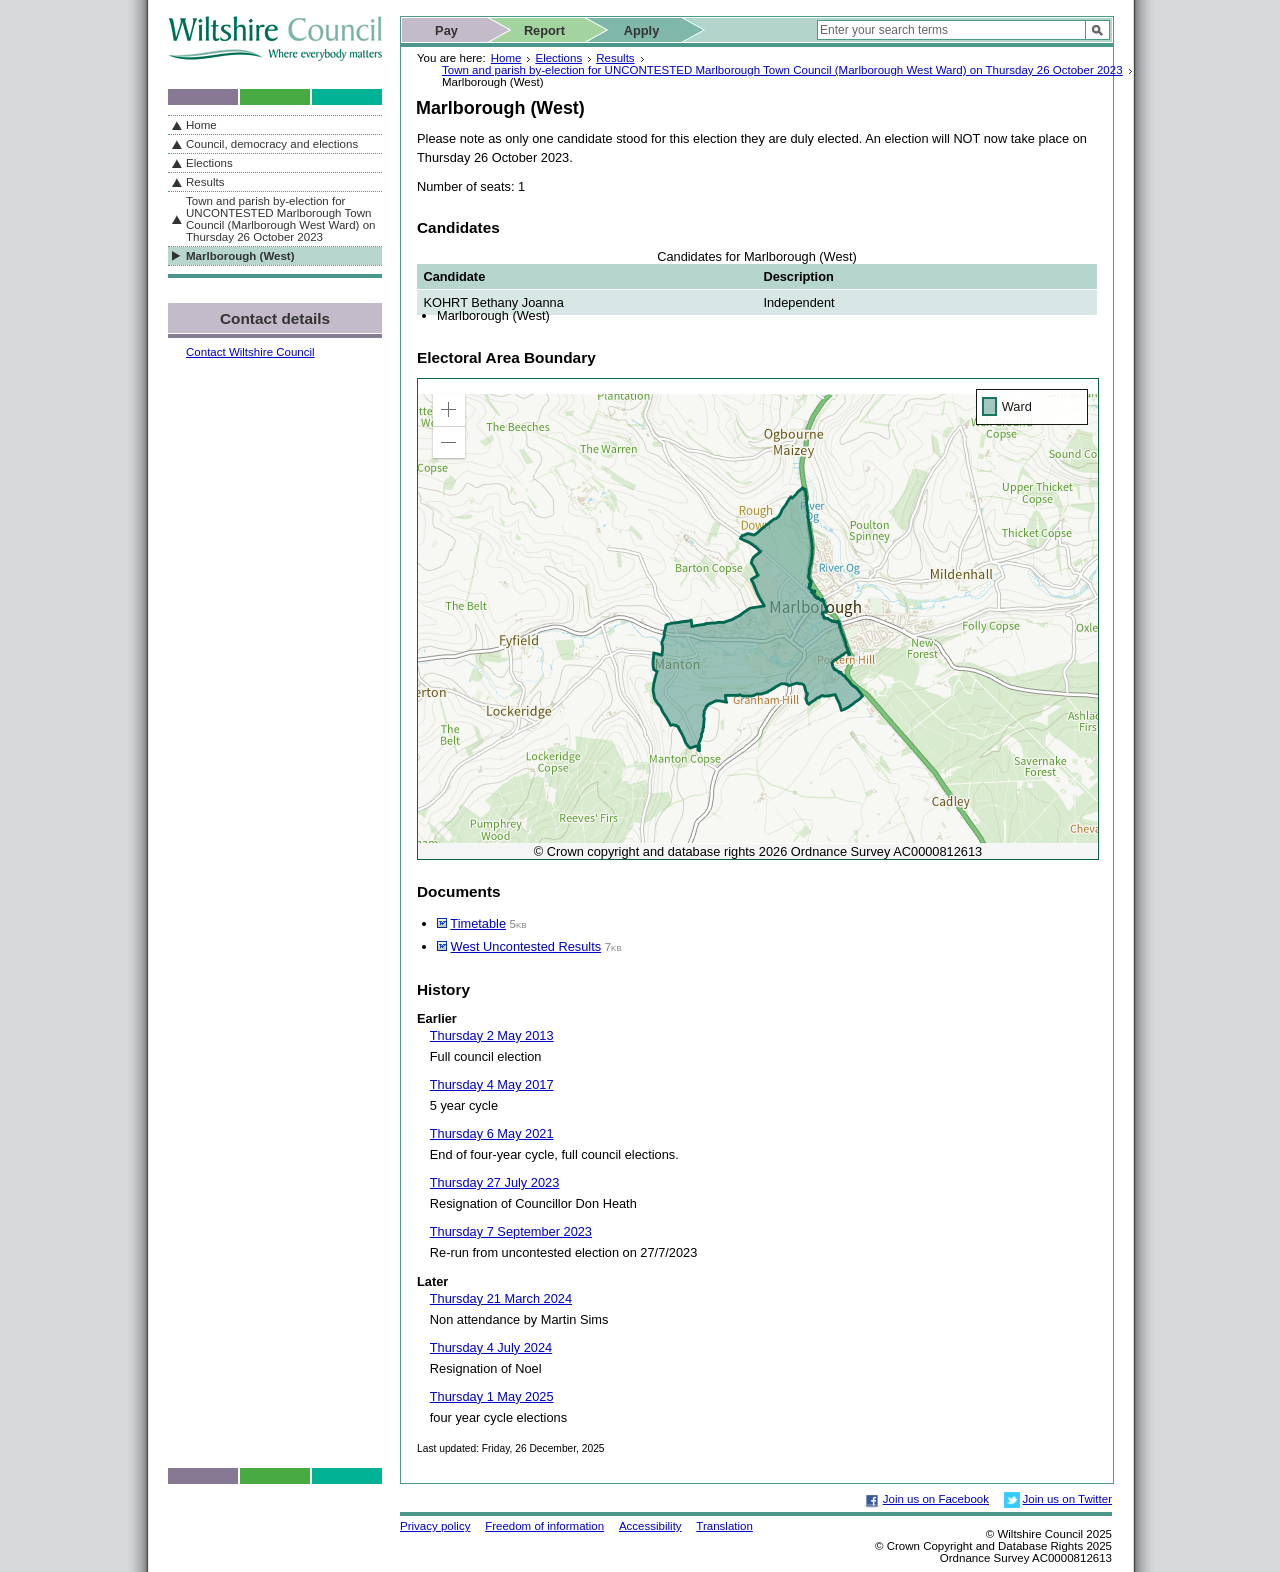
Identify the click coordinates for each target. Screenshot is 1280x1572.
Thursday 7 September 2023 (511, 1231)
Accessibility (650, 1526)
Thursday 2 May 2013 (492, 1035)
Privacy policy (435, 1526)
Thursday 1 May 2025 (492, 1396)
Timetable (478, 923)
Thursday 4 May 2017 (492, 1084)
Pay (446, 30)
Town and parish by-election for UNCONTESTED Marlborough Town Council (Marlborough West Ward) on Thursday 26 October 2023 (782, 70)
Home (506, 58)
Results (615, 58)
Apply (642, 30)
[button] (449, 410)
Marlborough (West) (240, 256)
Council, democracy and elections (272, 144)
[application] (758, 619)
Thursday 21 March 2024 (501, 1298)
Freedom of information (544, 1526)
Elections (558, 58)
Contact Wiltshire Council (250, 352)
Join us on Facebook (936, 1499)
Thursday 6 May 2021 (492, 1133)
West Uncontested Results (526, 946)
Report (544, 30)
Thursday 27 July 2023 (494, 1182)
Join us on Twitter (1067, 1499)
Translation (724, 1526)
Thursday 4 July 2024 (491, 1347)
